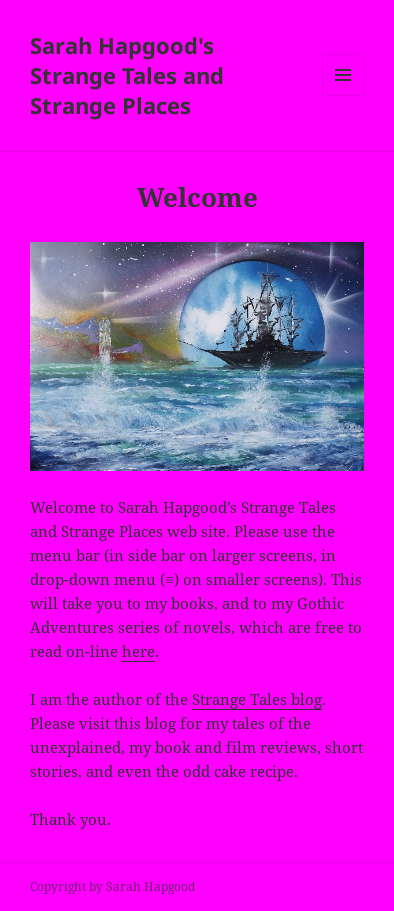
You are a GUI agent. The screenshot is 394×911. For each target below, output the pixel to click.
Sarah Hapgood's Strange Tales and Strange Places (127, 75)
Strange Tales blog (257, 699)
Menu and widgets (343, 95)
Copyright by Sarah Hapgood (112, 886)
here (138, 651)
